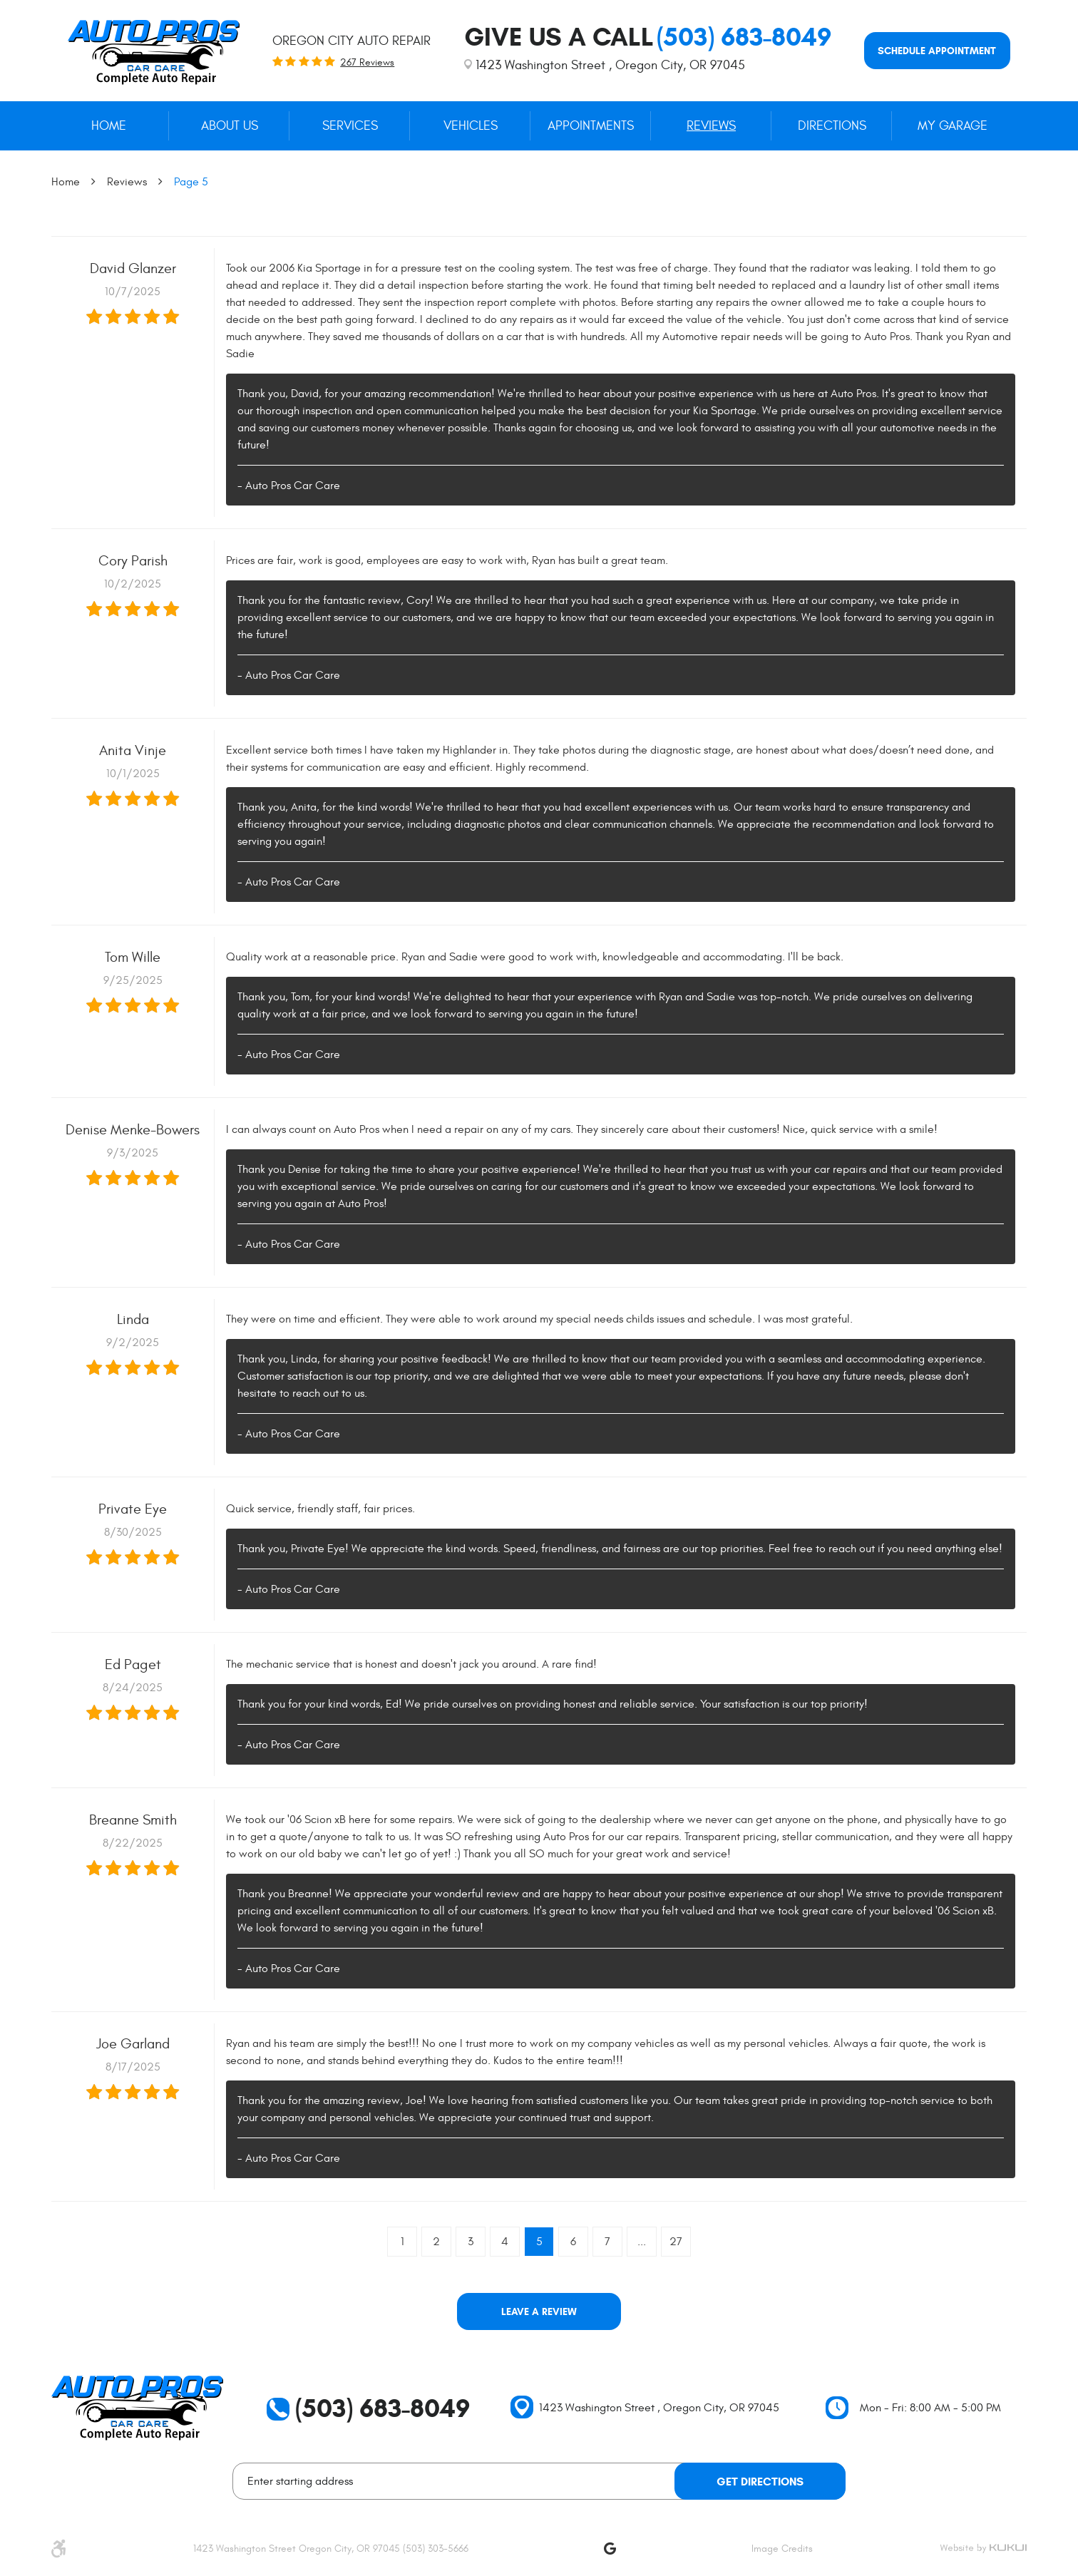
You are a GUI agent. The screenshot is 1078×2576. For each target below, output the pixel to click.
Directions (832, 125)
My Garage (952, 125)
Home (108, 125)
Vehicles (470, 125)
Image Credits (782, 2548)
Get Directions (760, 2481)
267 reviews (367, 63)
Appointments (591, 125)
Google (609, 2548)
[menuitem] (108, 125)
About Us (229, 125)
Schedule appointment (937, 51)
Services (350, 125)
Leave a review (539, 2312)
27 (675, 2241)
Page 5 (191, 181)
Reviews (711, 125)
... (641, 2241)
